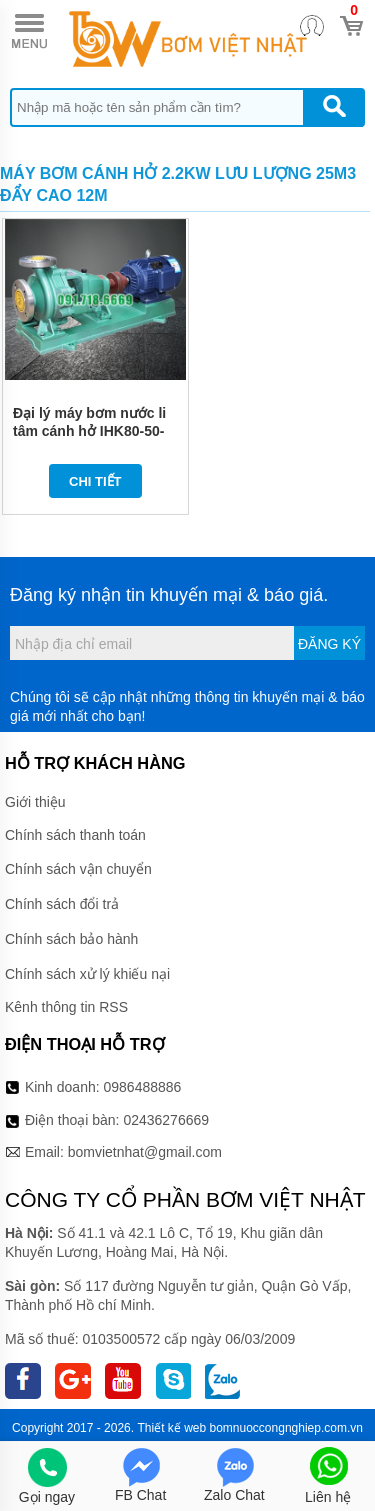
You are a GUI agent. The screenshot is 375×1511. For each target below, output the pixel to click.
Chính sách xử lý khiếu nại (87, 974)
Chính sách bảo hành (71, 939)
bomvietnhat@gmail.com (145, 1152)
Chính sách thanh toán (75, 835)
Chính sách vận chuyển (78, 869)
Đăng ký (329, 644)
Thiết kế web (171, 1428)
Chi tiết (95, 481)
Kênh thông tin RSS (66, 1007)
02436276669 (166, 1120)
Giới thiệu (35, 802)
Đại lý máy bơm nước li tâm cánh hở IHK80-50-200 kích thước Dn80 (89, 431)
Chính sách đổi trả (62, 904)
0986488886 (143, 1087)
